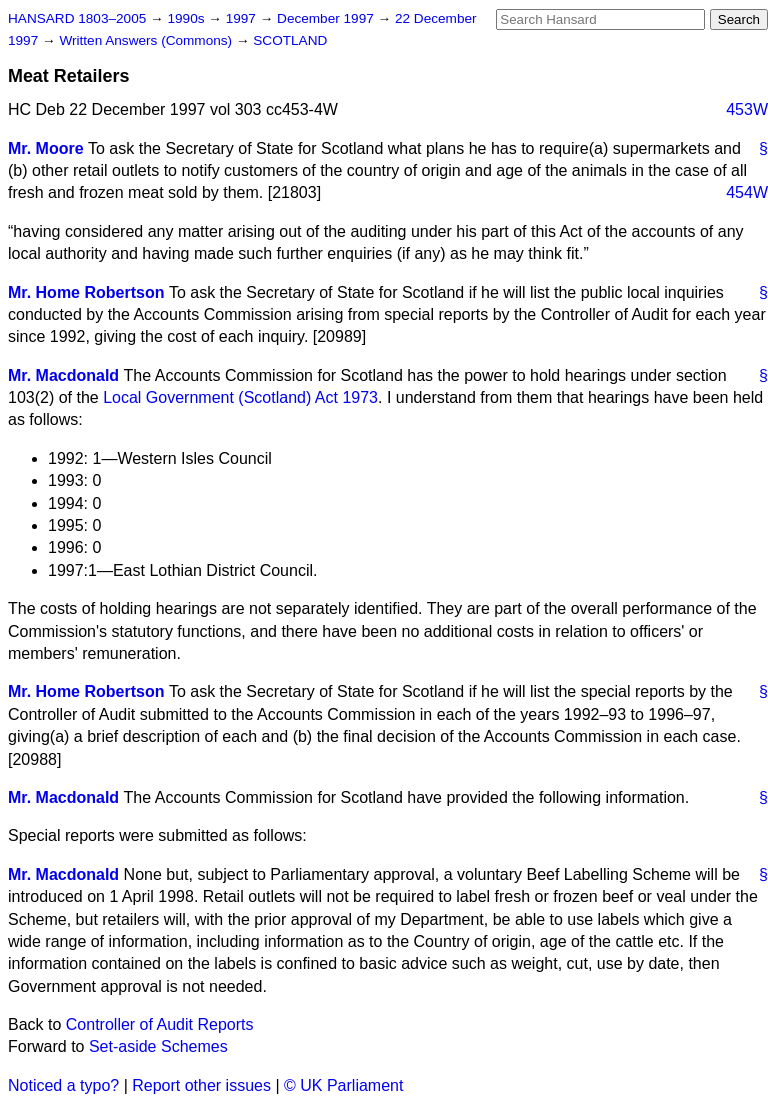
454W (747, 192)
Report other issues (201, 1085)
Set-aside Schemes (158, 1046)
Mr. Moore (46, 148)
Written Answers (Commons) (147, 40)
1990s (187, 18)
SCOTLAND (290, 40)
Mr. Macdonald (63, 375)
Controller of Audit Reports (160, 1024)
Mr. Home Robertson (86, 292)
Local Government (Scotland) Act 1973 (240, 397)
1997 (243, 18)
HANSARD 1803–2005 (77, 18)
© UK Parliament (343, 1085)
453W (747, 109)
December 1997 (327, 18)
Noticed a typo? (63, 1085)
